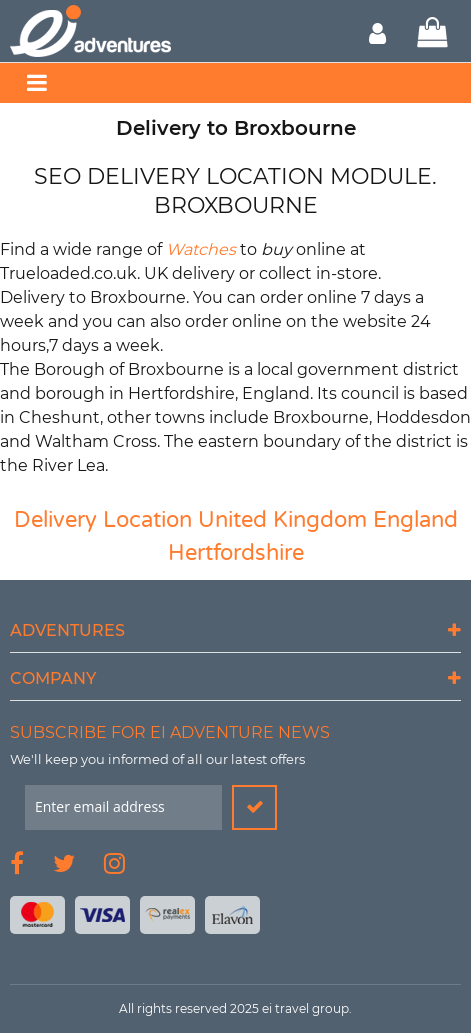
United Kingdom (282, 520)
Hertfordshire (236, 553)
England (415, 520)
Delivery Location (103, 520)
